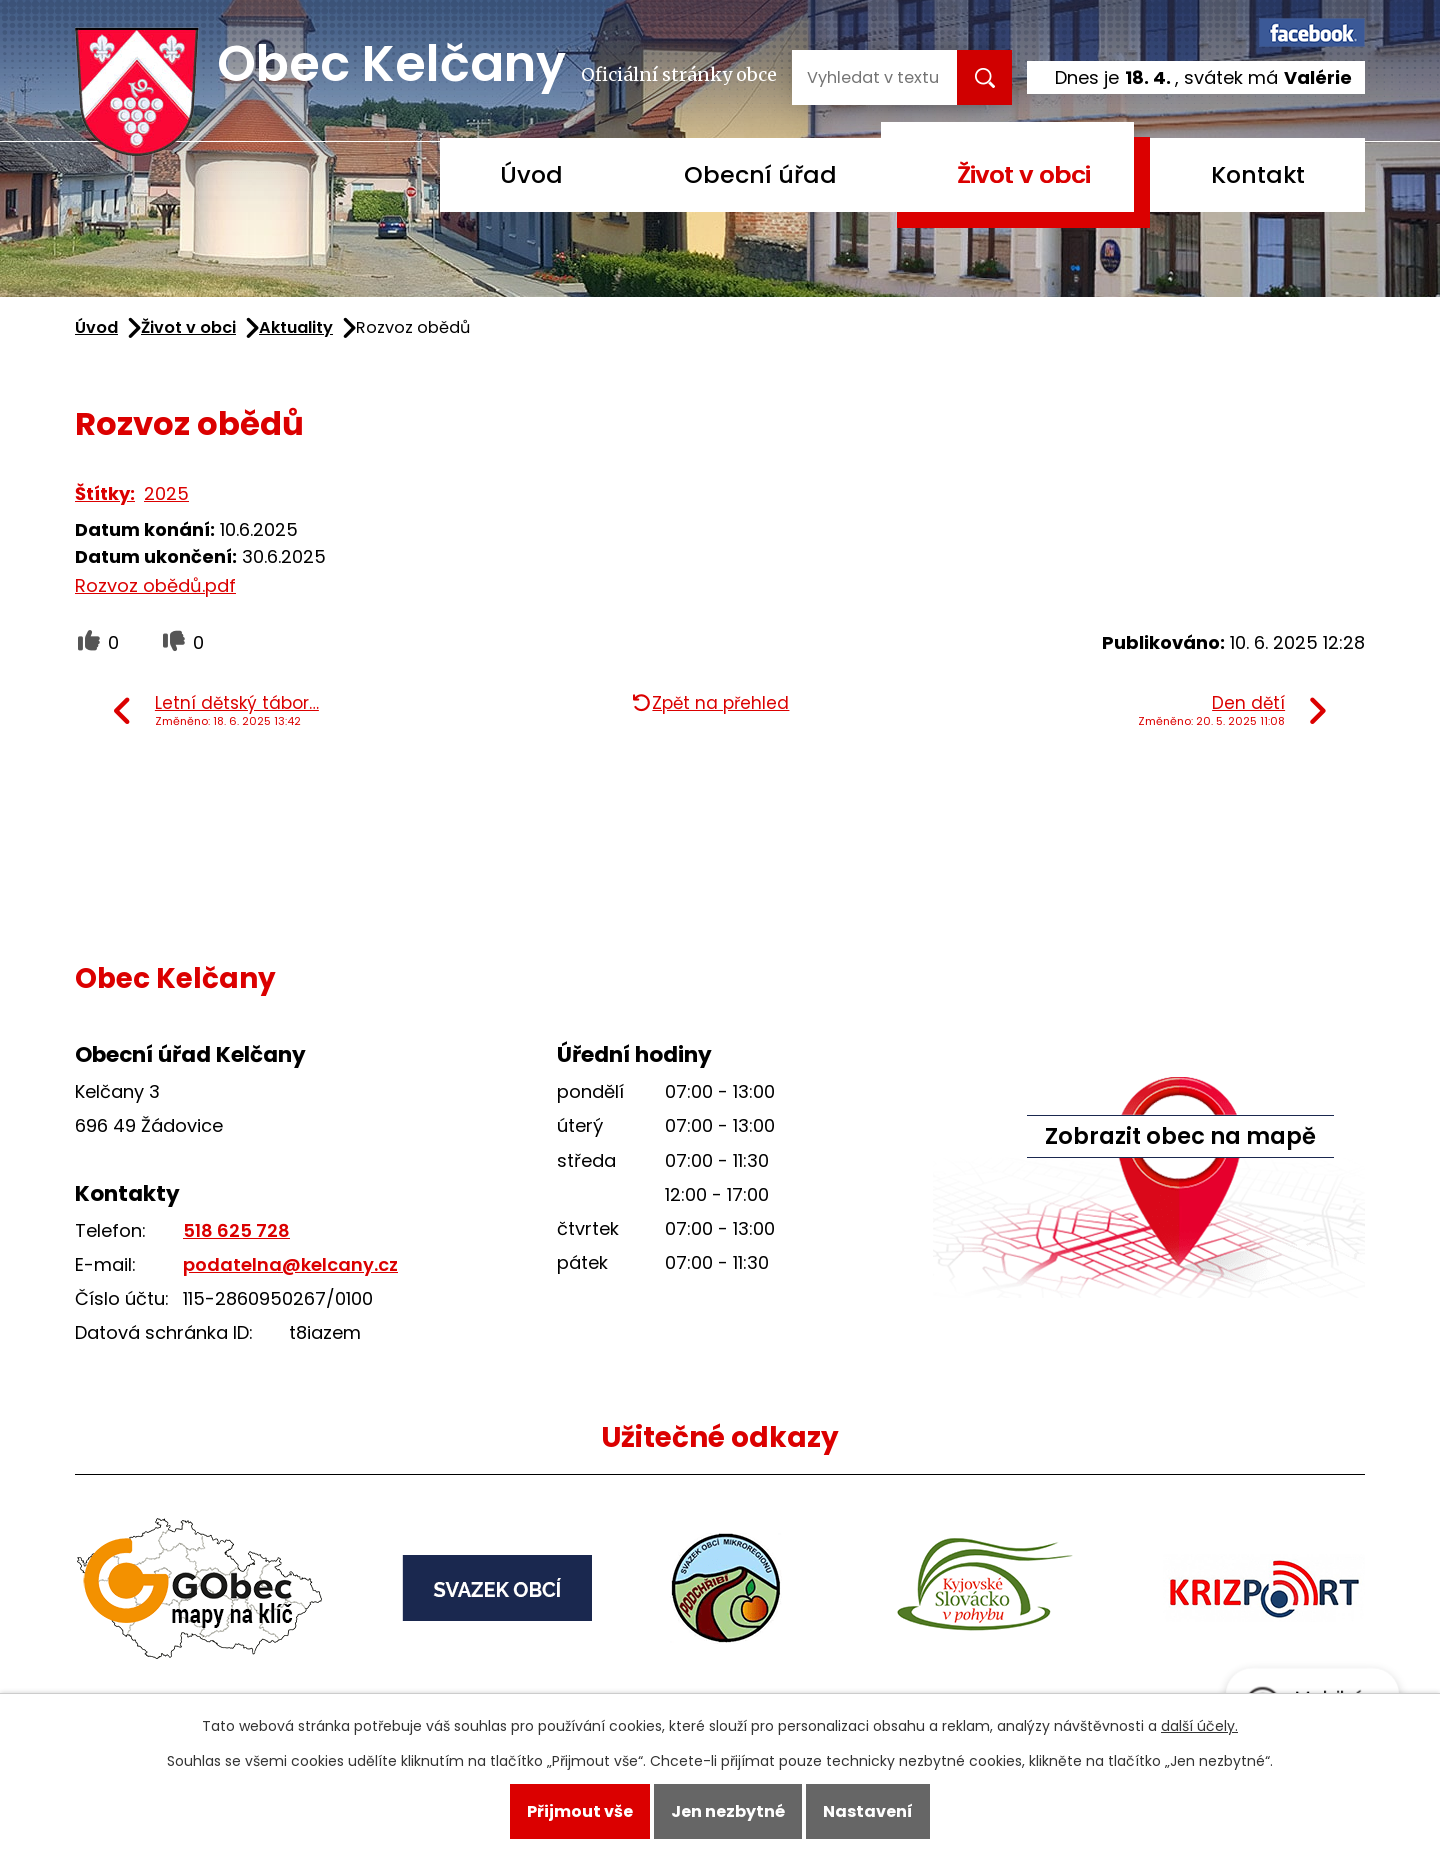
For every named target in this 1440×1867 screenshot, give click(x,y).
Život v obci (1023, 174)
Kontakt (1258, 174)
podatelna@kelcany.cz (290, 1264)
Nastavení (868, 1811)
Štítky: (105, 493)
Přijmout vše (580, 1811)
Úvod (531, 174)
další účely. (1199, 1726)
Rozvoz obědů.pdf (155, 585)
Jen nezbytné (728, 1811)
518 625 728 (236, 1230)
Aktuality (296, 327)
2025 (166, 493)
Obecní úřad (760, 174)
